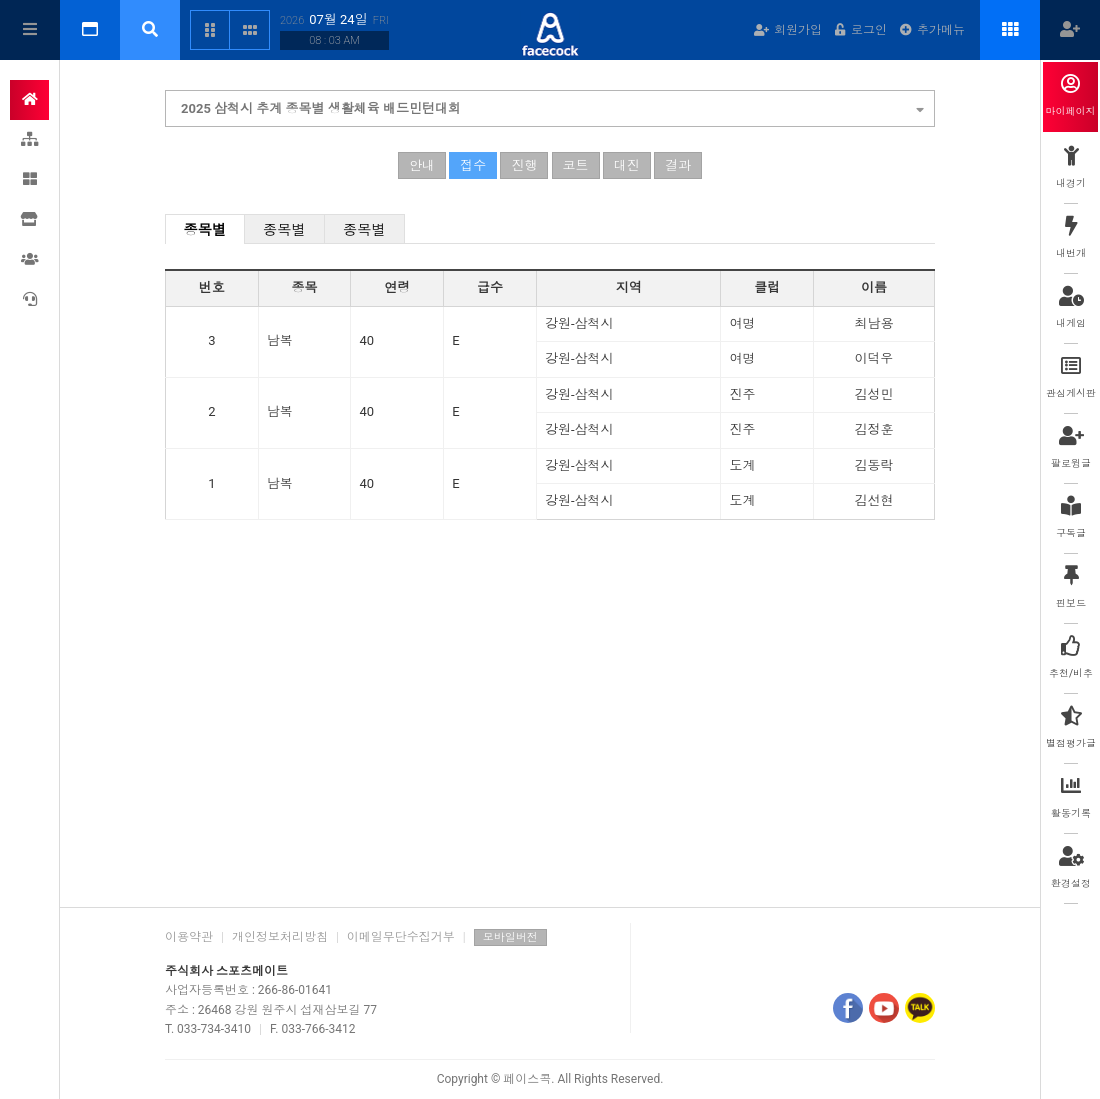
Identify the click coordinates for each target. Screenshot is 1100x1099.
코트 (576, 165)
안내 (422, 165)
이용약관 (189, 937)
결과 (678, 165)
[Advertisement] (550, 737)
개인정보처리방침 (280, 937)
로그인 (861, 30)
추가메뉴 (932, 30)
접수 (473, 165)
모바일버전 (510, 937)
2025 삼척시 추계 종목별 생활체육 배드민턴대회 (552, 106)
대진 (627, 165)
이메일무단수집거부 (401, 937)
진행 (524, 165)
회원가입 (788, 30)
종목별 (205, 230)
